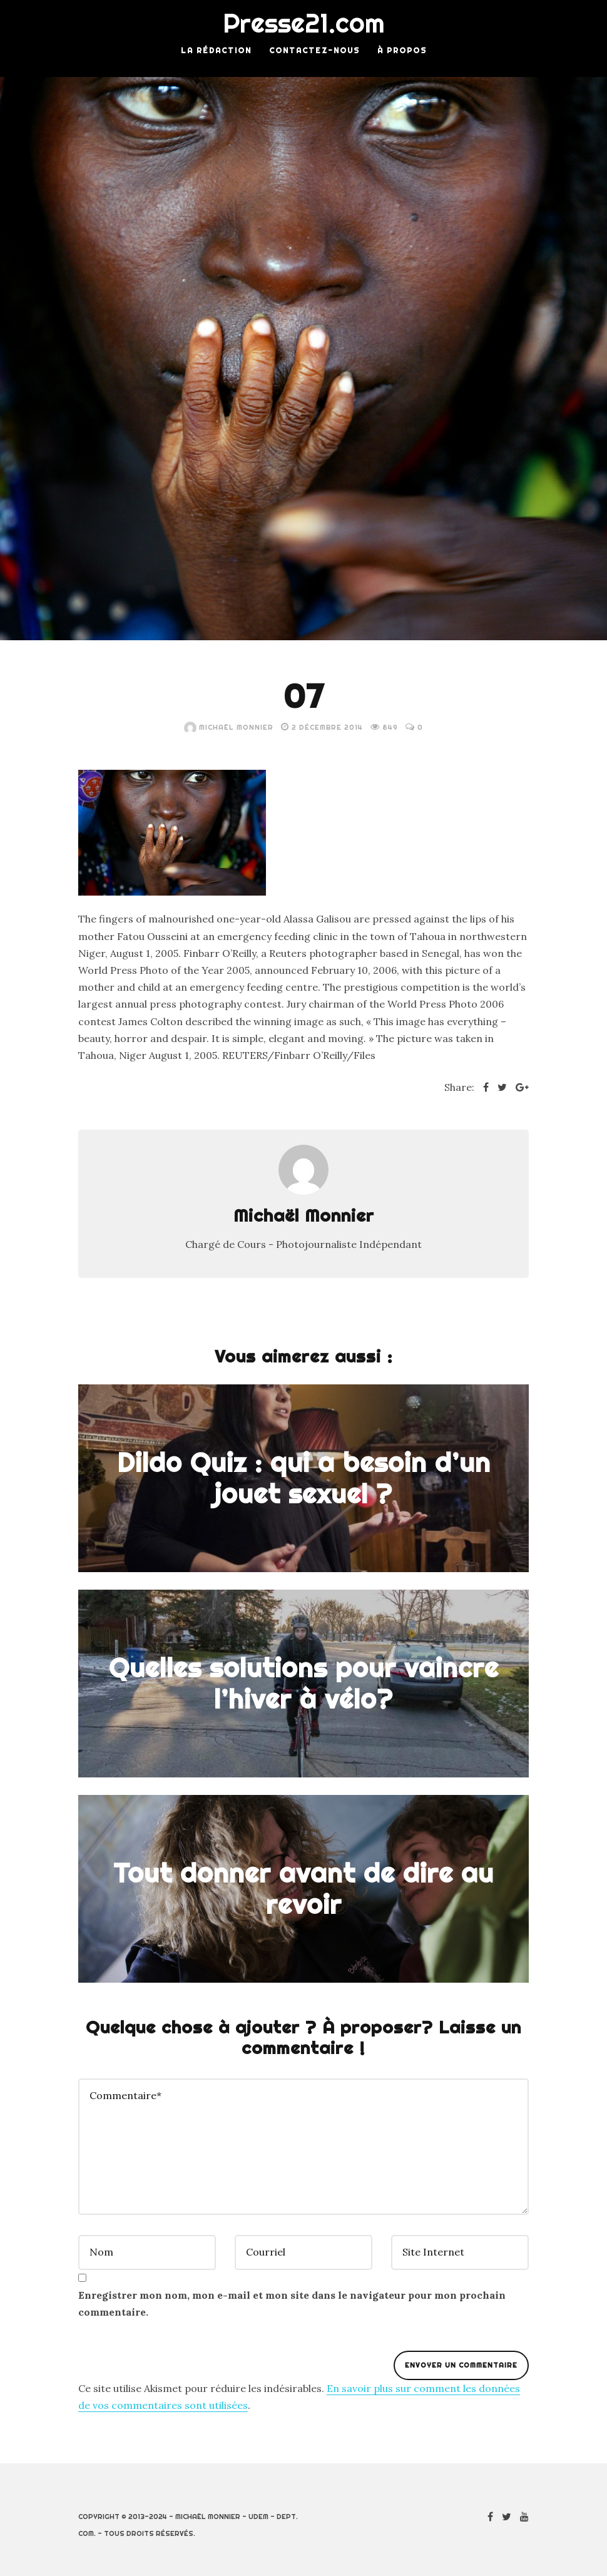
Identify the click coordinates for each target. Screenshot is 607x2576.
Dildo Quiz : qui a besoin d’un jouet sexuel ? (304, 1478)
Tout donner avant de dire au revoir (303, 1888)
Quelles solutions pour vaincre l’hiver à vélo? (304, 1683)
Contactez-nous (314, 50)
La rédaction (216, 50)
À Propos (402, 50)
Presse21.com (304, 23)
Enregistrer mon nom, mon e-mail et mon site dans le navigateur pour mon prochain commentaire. (292, 2303)
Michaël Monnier (228, 727)
